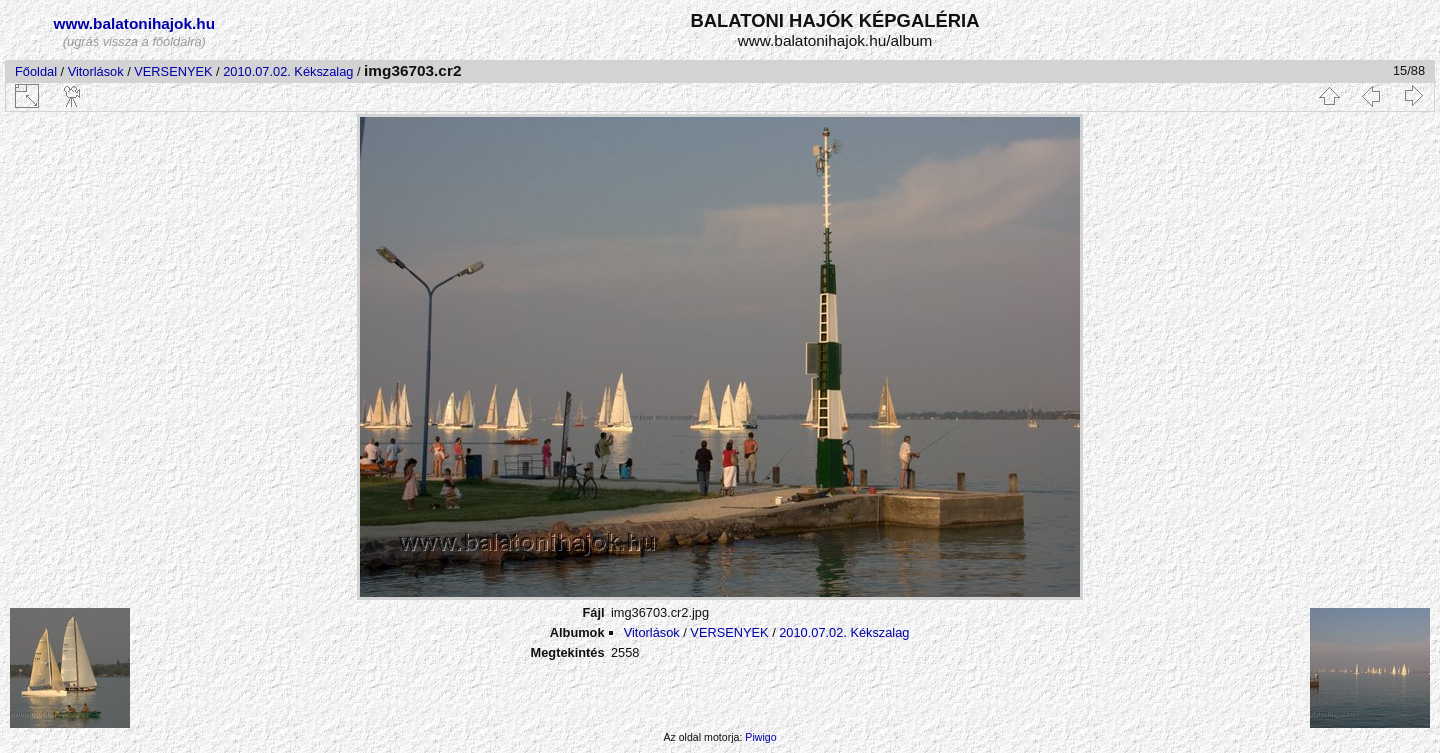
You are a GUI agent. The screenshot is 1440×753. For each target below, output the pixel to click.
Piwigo (760, 737)
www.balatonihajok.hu (135, 23)
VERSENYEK (173, 71)
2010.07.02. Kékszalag (288, 71)
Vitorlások (96, 71)
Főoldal (36, 71)
